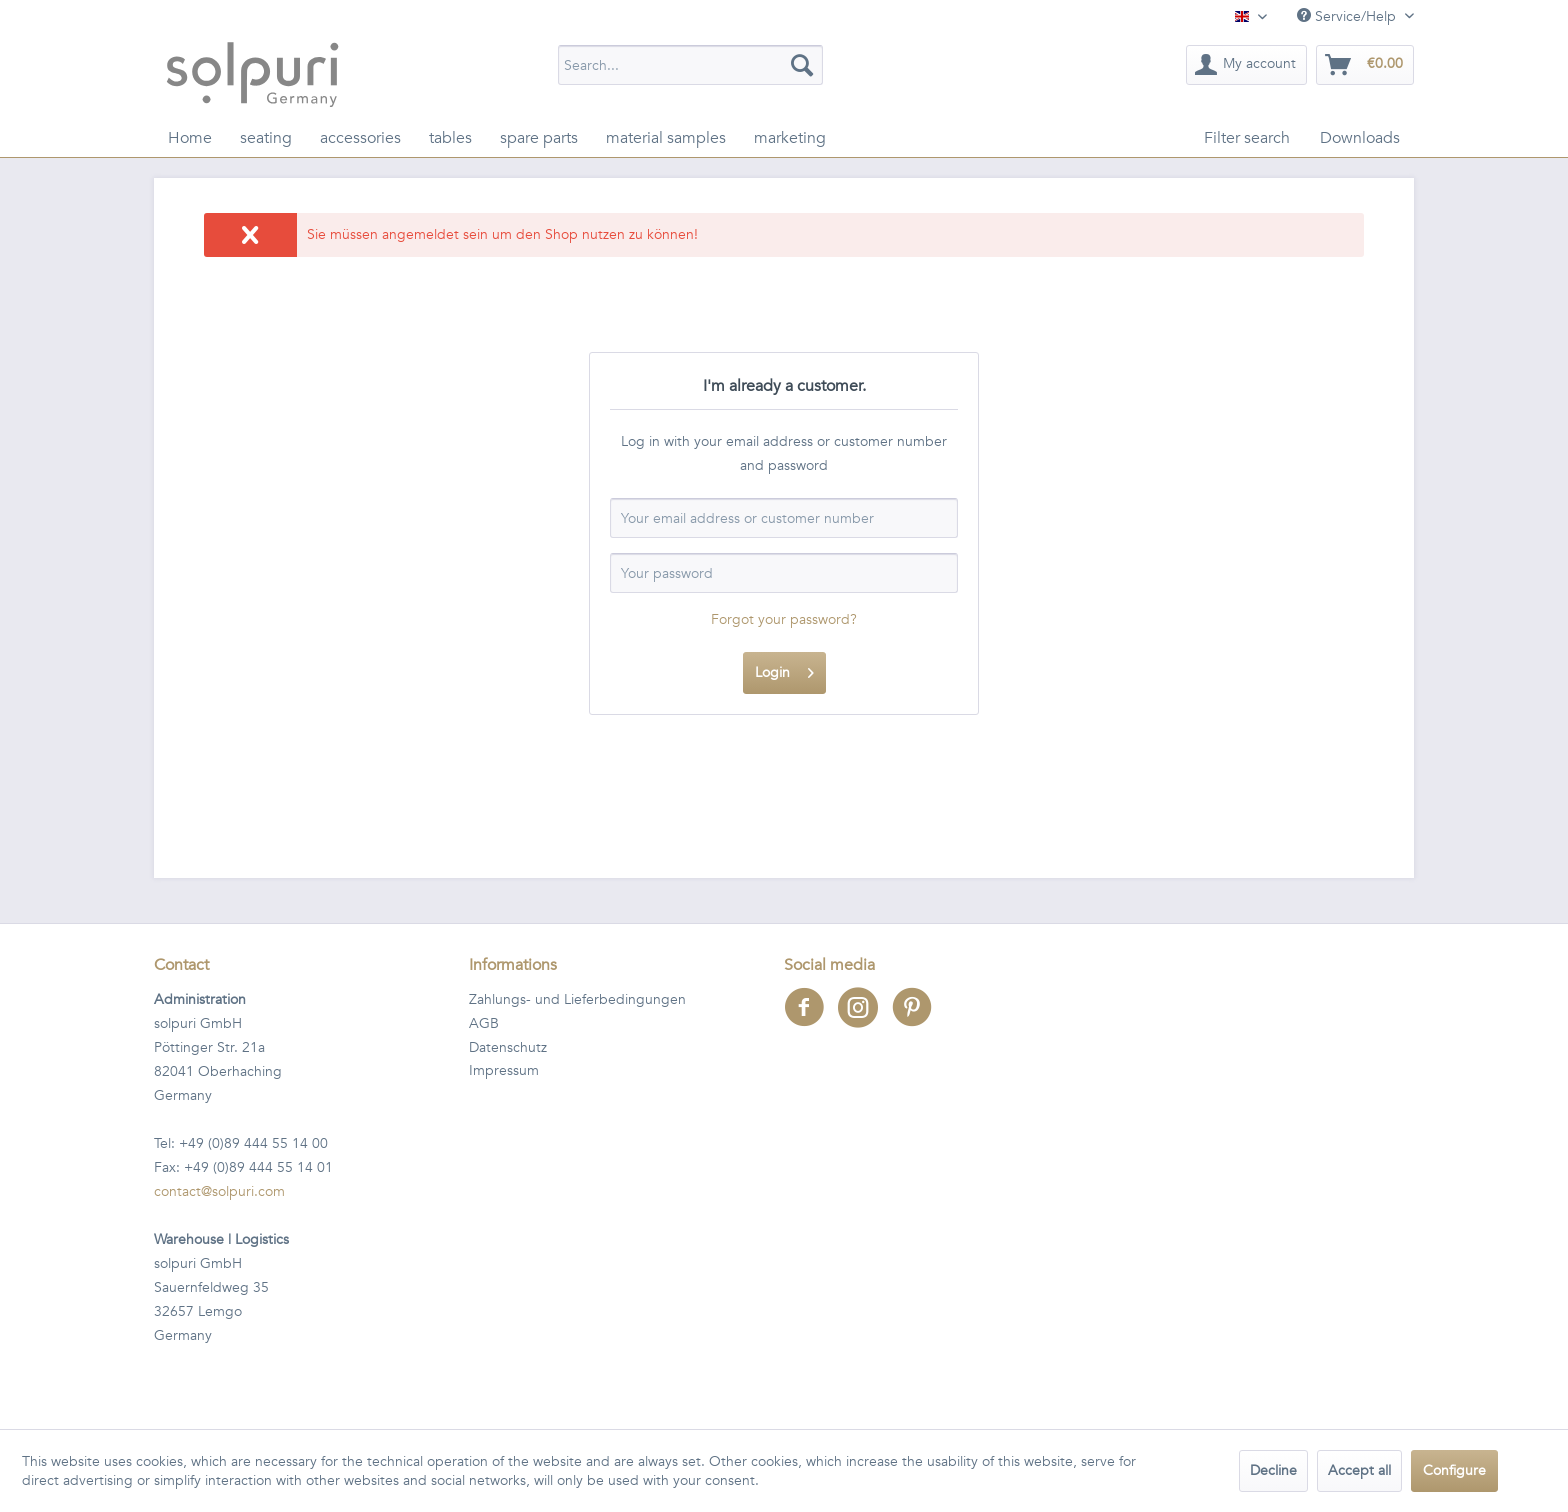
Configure (1454, 1470)
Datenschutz (508, 1047)
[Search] (802, 65)
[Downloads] (1360, 138)
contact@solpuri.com (219, 1191)
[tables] (450, 138)
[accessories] (360, 138)
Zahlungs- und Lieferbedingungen (577, 999)
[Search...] (690, 65)
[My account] (1246, 65)
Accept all (1359, 1470)
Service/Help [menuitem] (1348, 16)
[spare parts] (539, 138)
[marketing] (790, 138)
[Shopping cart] (1365, 65)
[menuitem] (690, 65)
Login (784, 669)
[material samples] (666, 138)
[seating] (266, 138)
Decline (1273, 1470)
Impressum (504, 1070)
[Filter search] (1247, 138)
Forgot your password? (784, 619)
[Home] (190, 138)
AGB (484, 1023)
